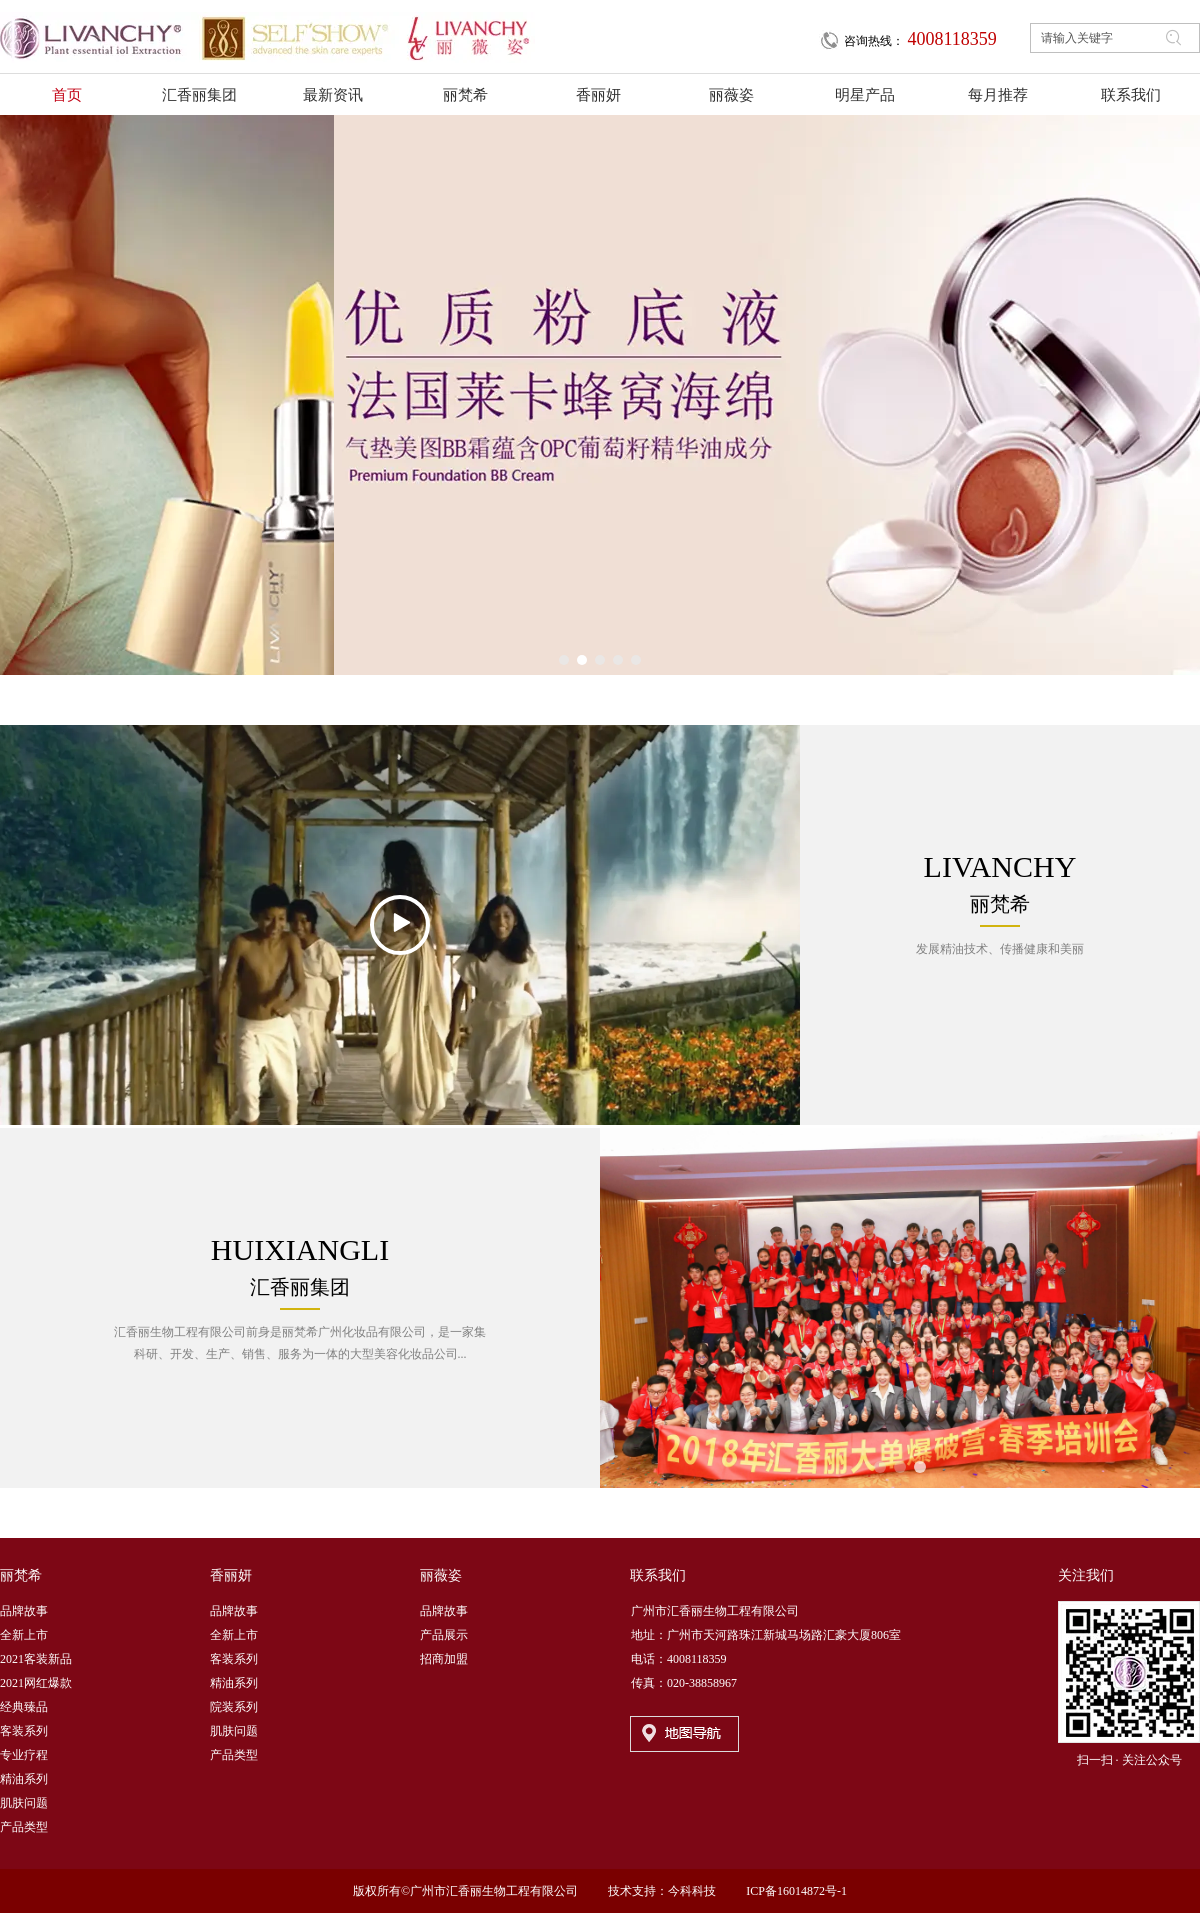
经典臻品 (24, 1707)
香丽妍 (231, 1575)
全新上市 (24, 1635)
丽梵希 (21, 1575)
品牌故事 (24, 1611)
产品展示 (444, 1635)
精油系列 (24, 1779)
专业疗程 (24, 1755)
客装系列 (24, 1731)
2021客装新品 (36, 1659)
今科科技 (692, 1891)
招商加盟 (444, 1659)
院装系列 (234, 1707)
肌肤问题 (24, 1803)
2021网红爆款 (36, 1683)
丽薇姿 (441, 1575)
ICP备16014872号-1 (796, 1891)
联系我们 (658, 1575)
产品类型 (24, 1827)
